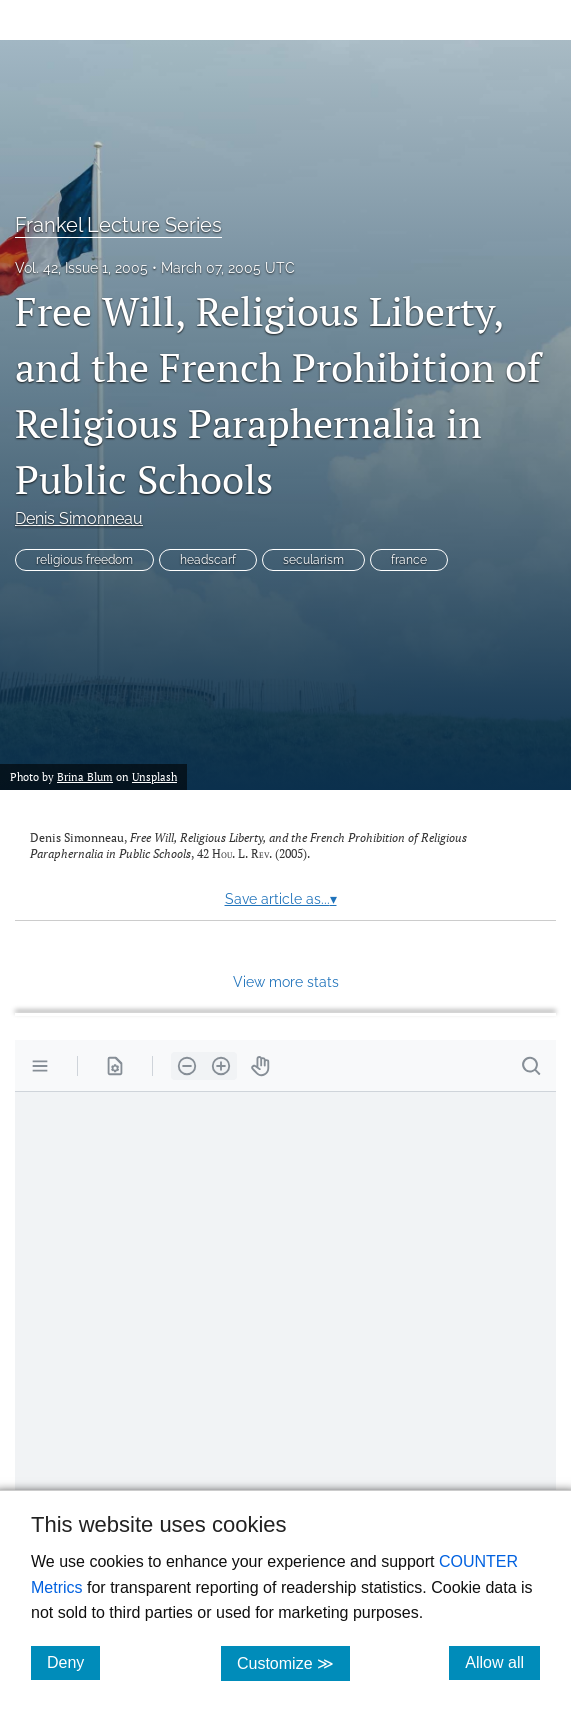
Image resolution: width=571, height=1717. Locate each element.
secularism (313, 560)
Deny (73, 1662)
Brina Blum (85, 776)
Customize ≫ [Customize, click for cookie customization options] (293, 1662)
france (409, 560)
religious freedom (84, 560)
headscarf (208, 560)
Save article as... (281, 899)
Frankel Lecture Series (118, 225)
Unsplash (154, 776)
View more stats (286, 981)
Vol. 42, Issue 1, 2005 (81, 268)
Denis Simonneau (79, 518)
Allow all (502, 1662)
